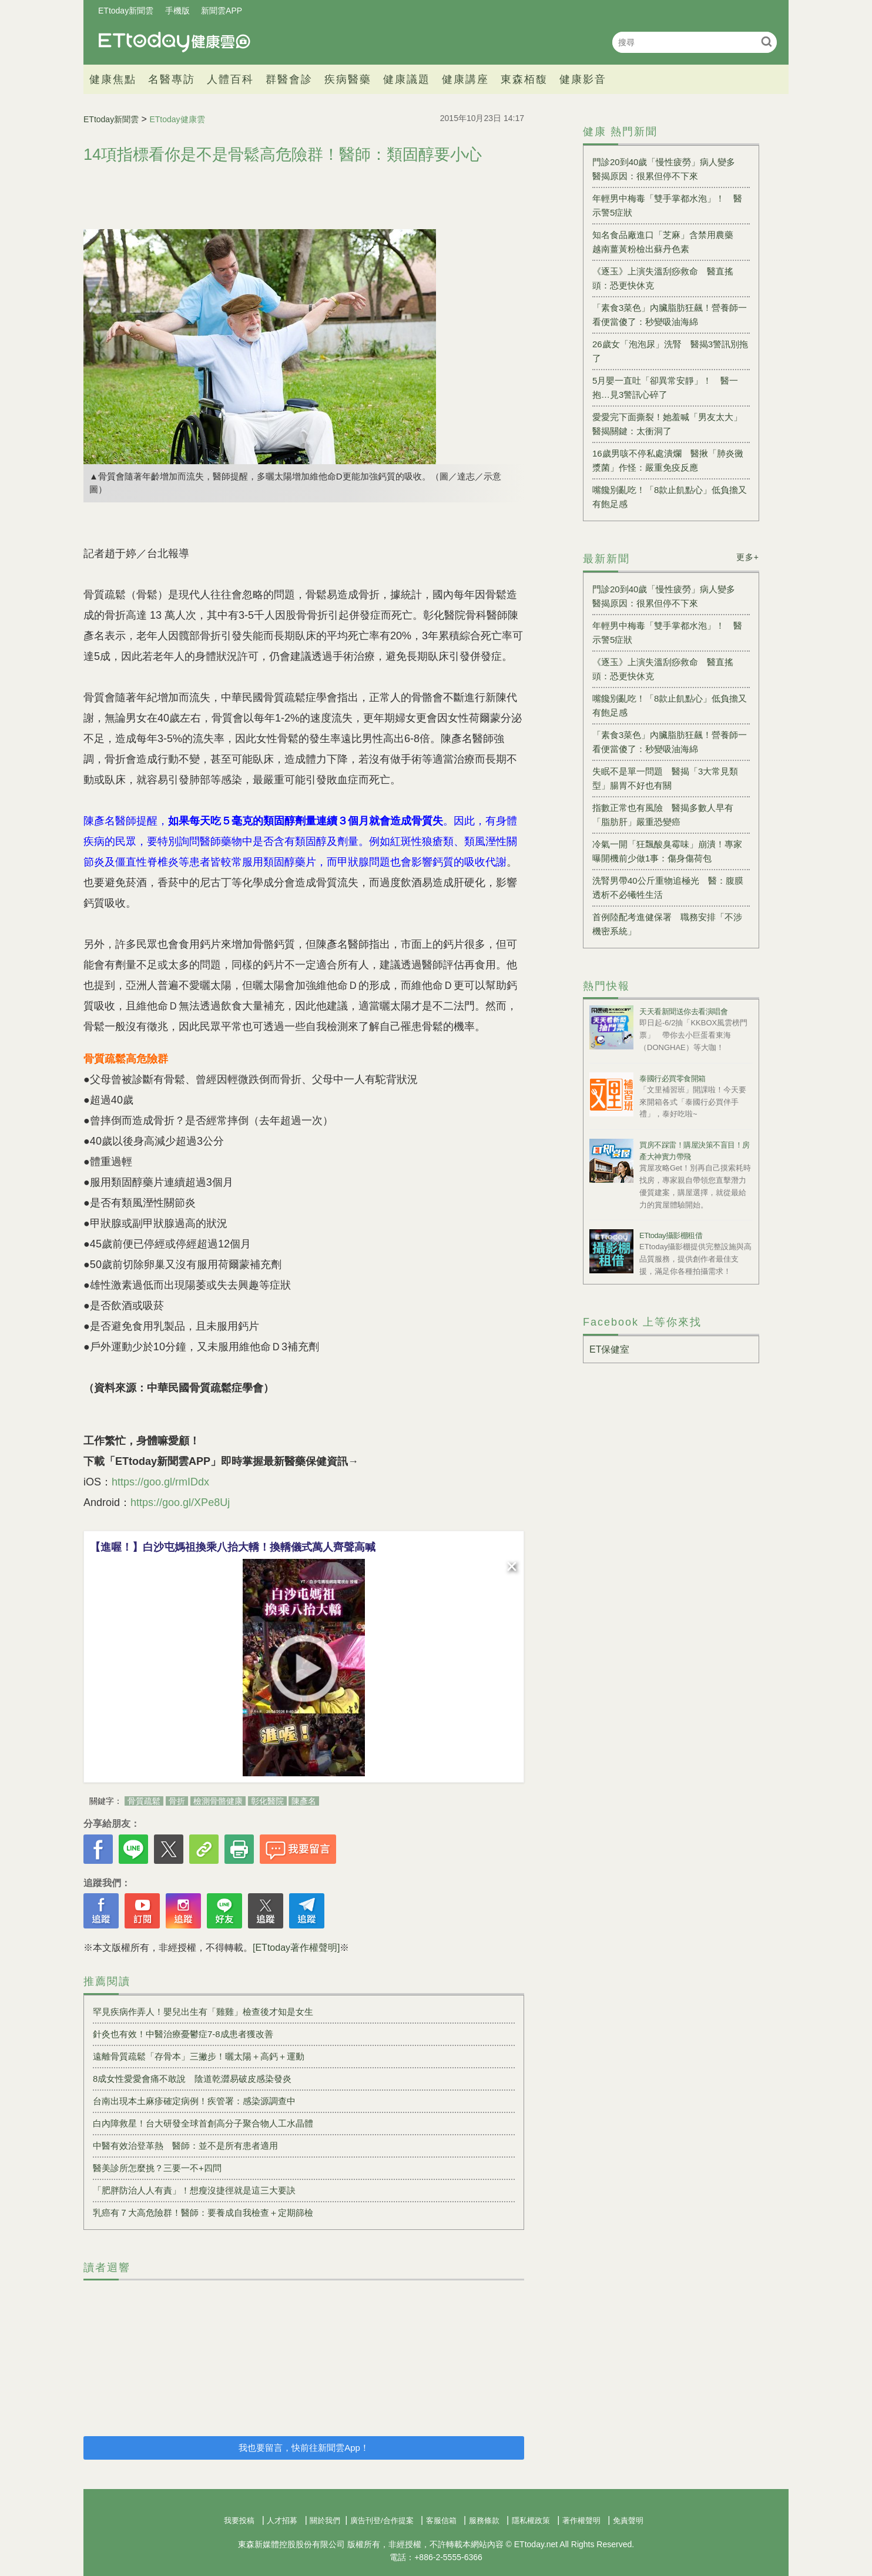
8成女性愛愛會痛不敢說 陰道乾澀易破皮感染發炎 (192, 2079)
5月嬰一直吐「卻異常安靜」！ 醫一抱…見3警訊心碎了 (665, 387)
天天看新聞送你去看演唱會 (683, 1011)
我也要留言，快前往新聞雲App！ (304, 2448)
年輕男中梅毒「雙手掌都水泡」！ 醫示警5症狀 (667, 205)
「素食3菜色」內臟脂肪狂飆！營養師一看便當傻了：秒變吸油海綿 (669, 315)
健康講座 (465, 79)
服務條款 (484, 2520)
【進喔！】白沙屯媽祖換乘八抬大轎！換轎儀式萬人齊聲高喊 (232, 1547)
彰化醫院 (267, 1801)
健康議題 (406, 79)
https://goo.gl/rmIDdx (160, 1482)
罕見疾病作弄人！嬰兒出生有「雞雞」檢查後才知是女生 (203, 2012)
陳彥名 (303, 1801)
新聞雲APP (221, 10)
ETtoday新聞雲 (125, 10)
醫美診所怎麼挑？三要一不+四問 (157, 2168)
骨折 (177, 1801)
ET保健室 (609, 1349)
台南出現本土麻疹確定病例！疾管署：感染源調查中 (194, 2101)
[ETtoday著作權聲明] (296, 1948)
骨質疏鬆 (144, 1801)
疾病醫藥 (347, 79)
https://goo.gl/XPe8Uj (180, 1502)
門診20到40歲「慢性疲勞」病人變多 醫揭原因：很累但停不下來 (668, 169)
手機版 (177, 10)
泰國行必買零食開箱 (672, 1078)
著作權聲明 (581, 2520)
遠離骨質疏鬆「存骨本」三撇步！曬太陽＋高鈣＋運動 (198, 2056)
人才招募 (282, 2520)
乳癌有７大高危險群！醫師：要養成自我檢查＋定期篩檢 (203, 2213)
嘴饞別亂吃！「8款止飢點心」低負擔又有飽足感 (669, 497)
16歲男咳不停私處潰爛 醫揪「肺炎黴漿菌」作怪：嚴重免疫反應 (667, 460)
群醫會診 (289, 79)
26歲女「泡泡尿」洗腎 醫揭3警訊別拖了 (670, 351)
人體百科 (230, 79)
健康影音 (582, 79)
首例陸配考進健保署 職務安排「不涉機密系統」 (667, 924)
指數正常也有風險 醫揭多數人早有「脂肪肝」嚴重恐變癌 (662, 815)
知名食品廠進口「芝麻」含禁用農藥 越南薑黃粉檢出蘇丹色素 (667, 242)
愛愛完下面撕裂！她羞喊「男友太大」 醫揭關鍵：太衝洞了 (671, 424)
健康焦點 (112, 79)
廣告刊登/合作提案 (382, 2520)
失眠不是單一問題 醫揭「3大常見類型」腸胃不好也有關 (665, 778)
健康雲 (174, 42)
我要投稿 (239, 2520)
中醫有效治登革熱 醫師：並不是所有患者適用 (185, 2146)
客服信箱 (441, 2520)
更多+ (747, 557)
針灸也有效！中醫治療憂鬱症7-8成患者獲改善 (183, 2034)
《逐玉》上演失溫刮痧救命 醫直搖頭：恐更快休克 (662, 278)
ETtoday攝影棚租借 (670, 1235)
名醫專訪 (171, 79)
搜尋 (766, 41)
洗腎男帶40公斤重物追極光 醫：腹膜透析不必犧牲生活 (667, 888)
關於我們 (325, 2520)
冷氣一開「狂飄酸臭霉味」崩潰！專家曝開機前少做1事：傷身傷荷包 (667, 851)
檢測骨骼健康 (218, 1801)
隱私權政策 (531, 2520)
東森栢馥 (524, 79)
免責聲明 (628, 2520)
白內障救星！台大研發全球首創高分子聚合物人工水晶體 (203, 2123)
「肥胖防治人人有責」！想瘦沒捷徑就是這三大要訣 (194, 2190)
